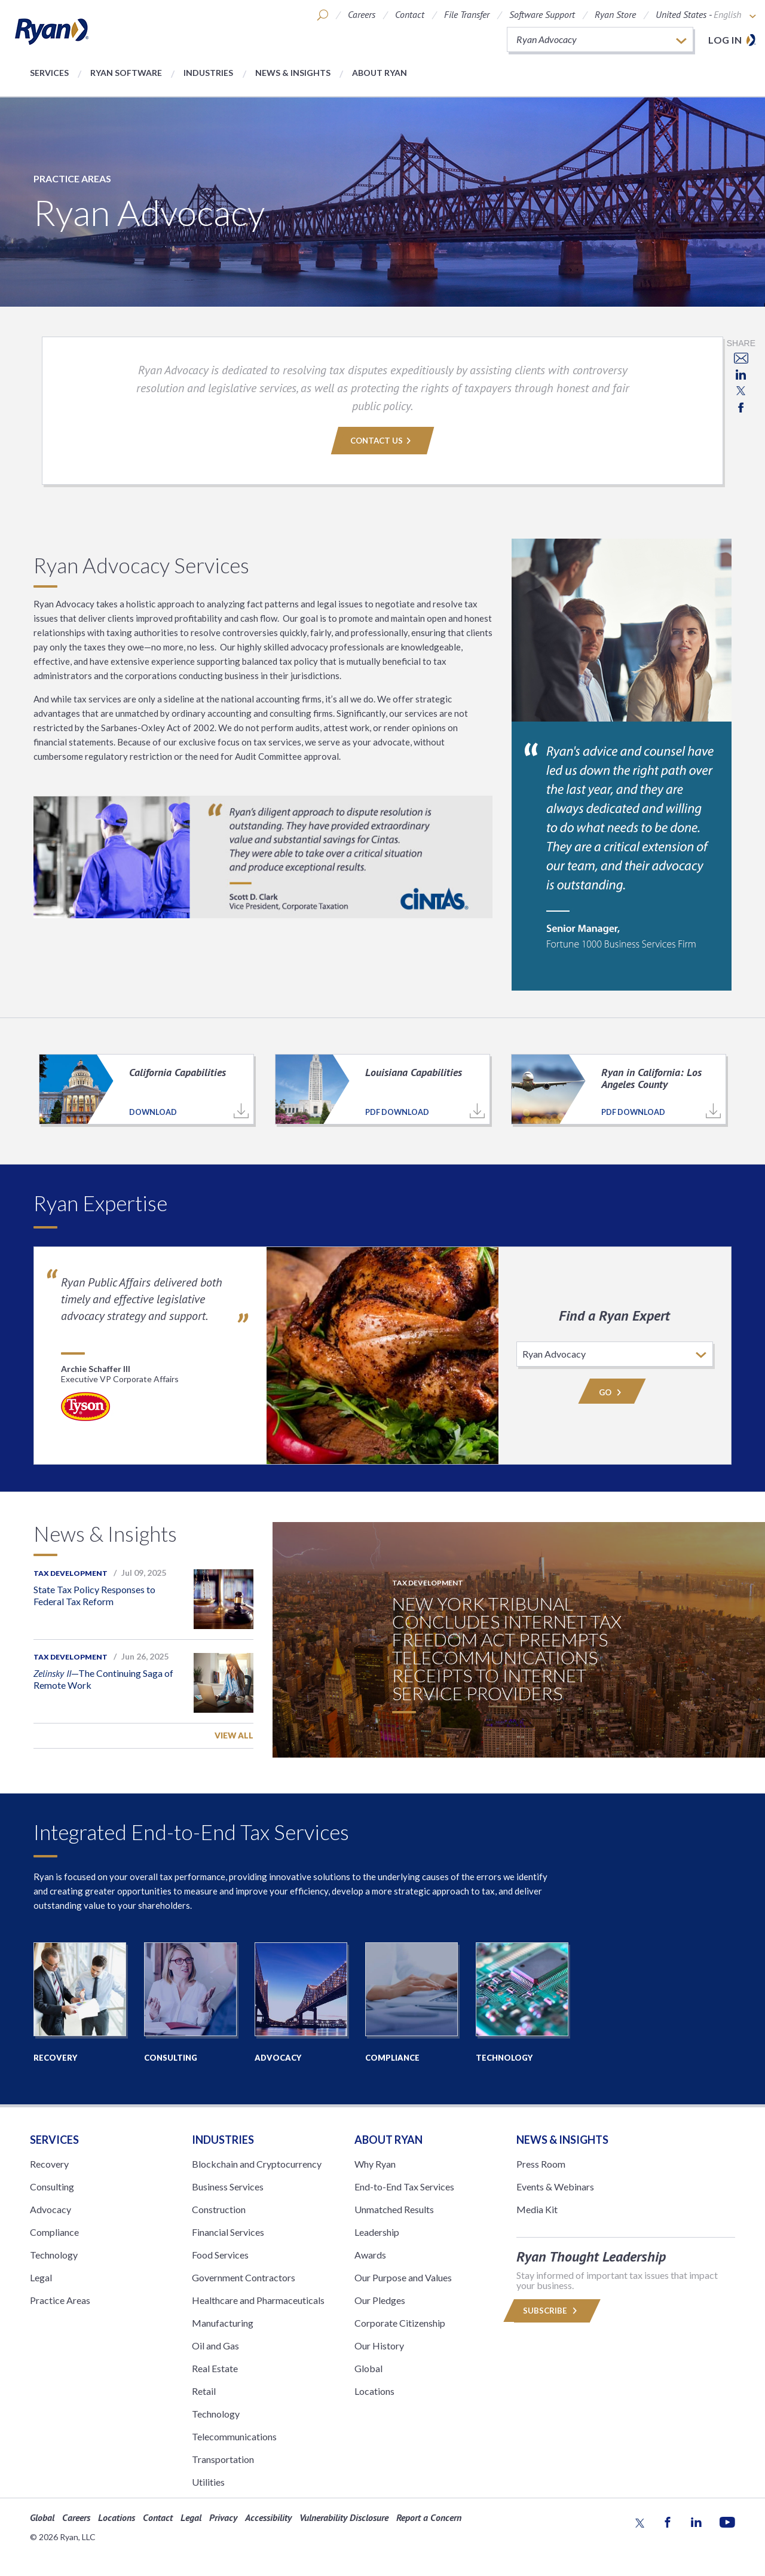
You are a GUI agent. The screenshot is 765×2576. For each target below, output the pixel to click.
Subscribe (551, 2310)
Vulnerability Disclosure (343, 2517)
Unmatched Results (394, 2209)
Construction (219, 2209)
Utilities (208, 2482)
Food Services (220, 2254)
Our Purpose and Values (403, 2277)
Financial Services (228, 2232)
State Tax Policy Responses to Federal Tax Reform (94, 1595)
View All (234, 1735)
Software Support (542, 14)
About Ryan (379, 73)
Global (368, 2368)
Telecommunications (234, 2436)
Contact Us (382, 440)
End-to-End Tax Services (404, 2186)
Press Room (540, 2163)
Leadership (376, 2232)
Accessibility (268, 2517)
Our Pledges (379, 2300)
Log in (725, 39)
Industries (208, 73)
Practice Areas (72, 178)
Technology (54, 2254)
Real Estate (215, 2368)
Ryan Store (615, 14)
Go (612, 1392)
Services (49, 73)
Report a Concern (428, 2517)
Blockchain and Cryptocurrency (257, 2163)
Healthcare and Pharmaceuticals (258, 2300)
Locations (374, 2391)
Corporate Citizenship (399, 2323)
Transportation (223, 2459)
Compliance (54, 2232)
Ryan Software (126, 73)
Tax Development (70, 1573)
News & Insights (293, 73)
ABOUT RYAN (388, 2139)
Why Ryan (375, 2163)
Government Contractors (243, 2277)
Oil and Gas (215, 2345)
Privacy (223, 2517)
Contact (409, 14)
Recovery (49, 2163)
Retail (204, 2391)
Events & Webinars (555, 2186)
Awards (370, 2254)
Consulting (52, 2186)
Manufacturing (222, 2323)
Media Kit (537, 2209)
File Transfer (466, 14)
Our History (379, 2345)
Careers (361, 14)
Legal (41, 2277)
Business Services (228, 2186)
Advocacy (50, 2209)
